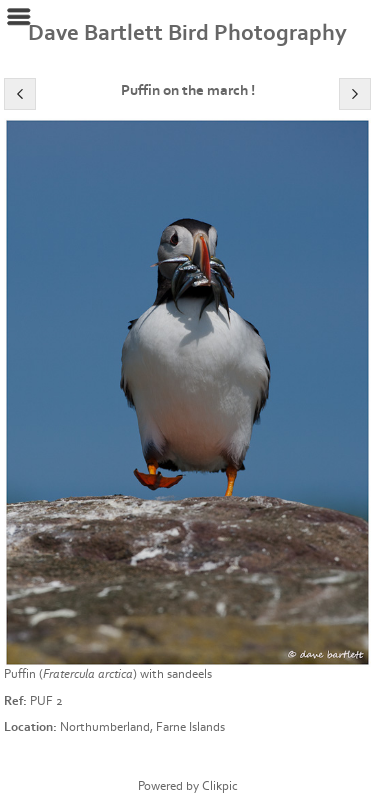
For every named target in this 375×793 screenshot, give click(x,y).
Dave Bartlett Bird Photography (187, 33)
